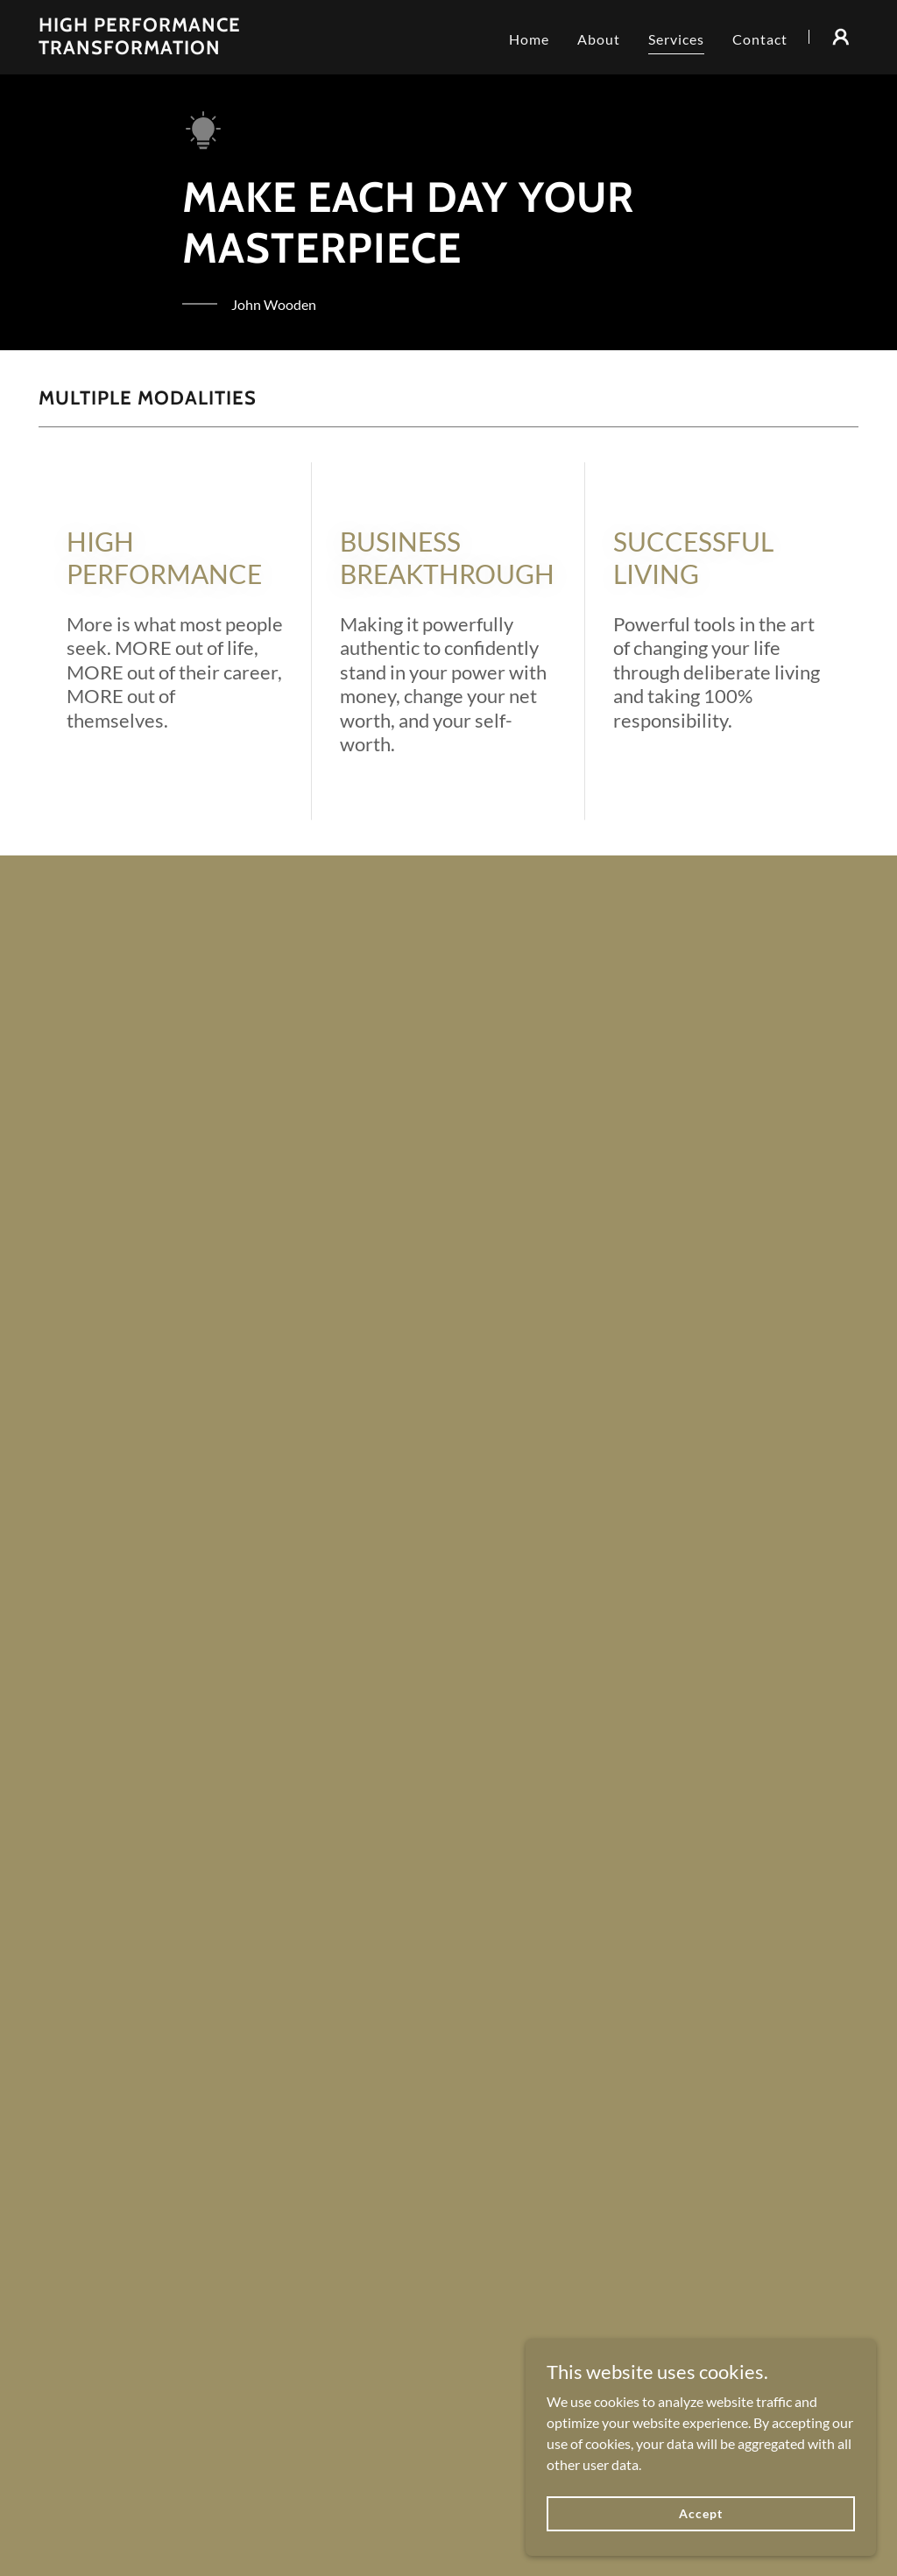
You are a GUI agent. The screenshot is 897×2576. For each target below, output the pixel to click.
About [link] (598, 39)
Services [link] (676, 39)
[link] (182, 48)
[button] (840, 36)
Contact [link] (760, 39)
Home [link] (529, 39)
